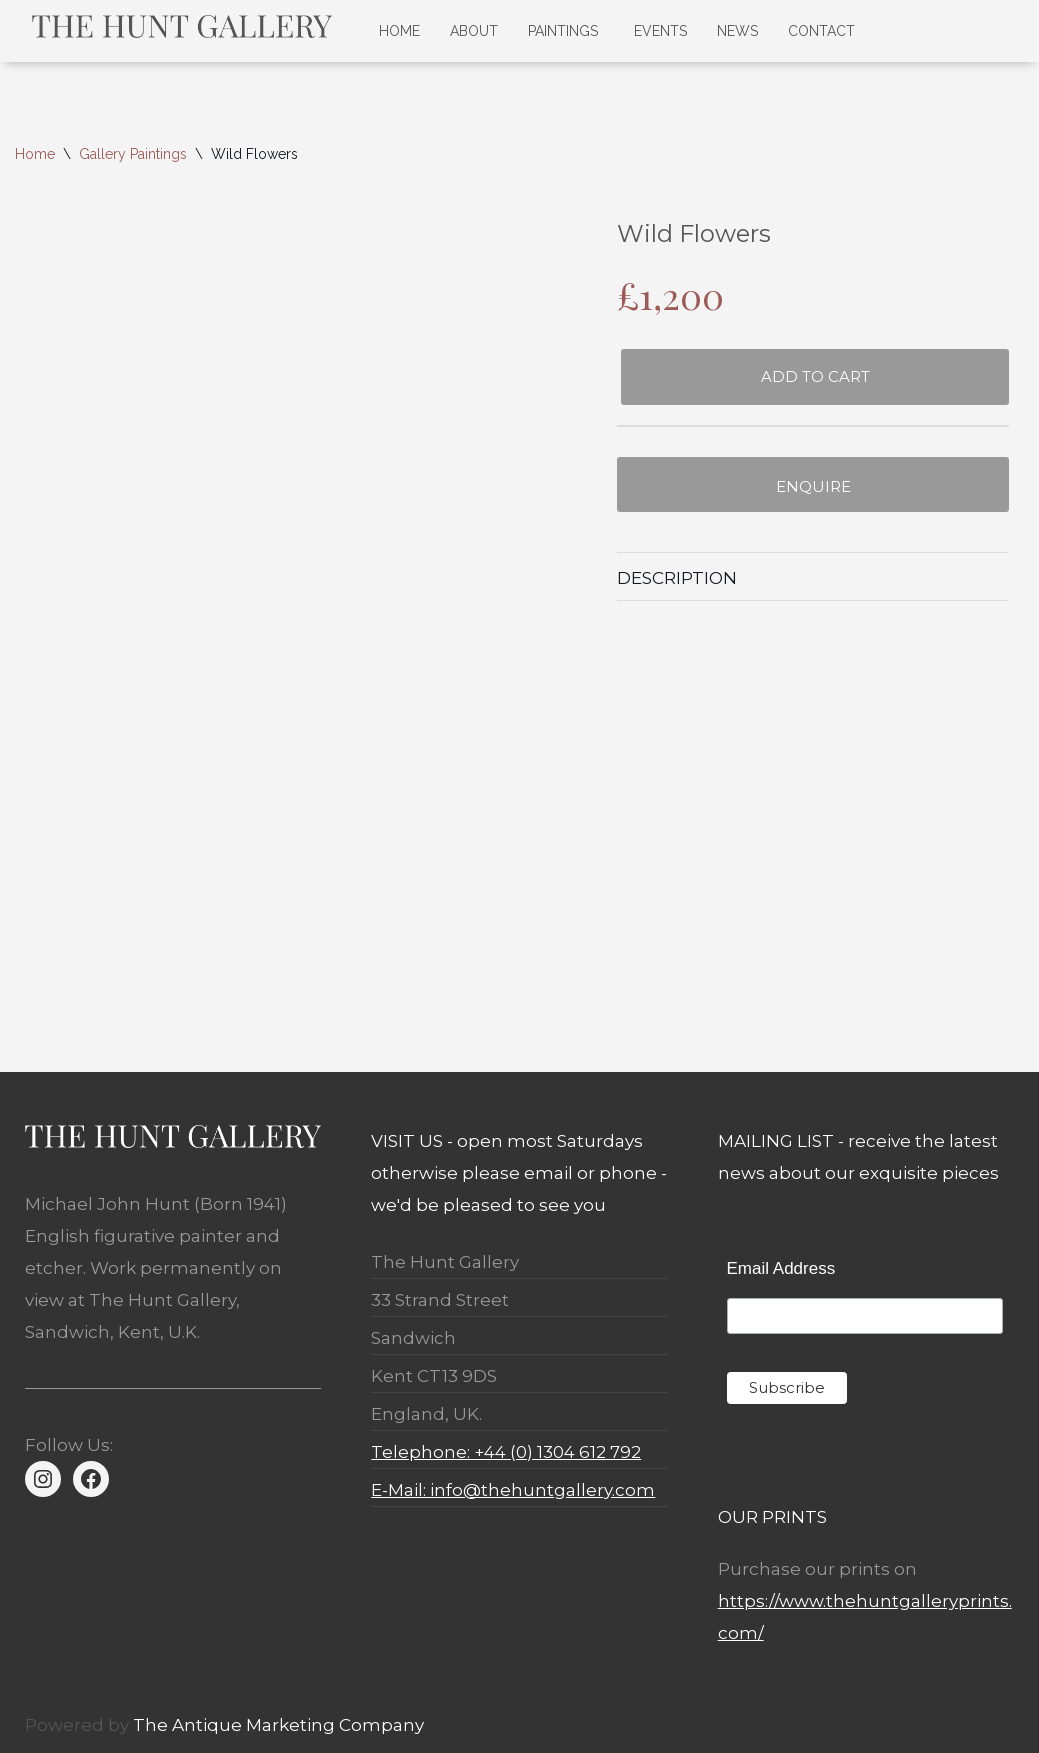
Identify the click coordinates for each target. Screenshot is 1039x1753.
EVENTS (660, 31)
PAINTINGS (563, 31)
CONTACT (821, 31)
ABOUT (474, 31)
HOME (399, 31)
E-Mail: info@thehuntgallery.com (513, 1490)
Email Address (781, 1268)
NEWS (737, 31)
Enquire (813, 486)
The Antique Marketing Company (278, 1725)
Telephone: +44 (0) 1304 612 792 (506, 1452)
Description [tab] (677, 578)
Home (35, 154)
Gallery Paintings (133, 154)
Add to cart (815, 376)
